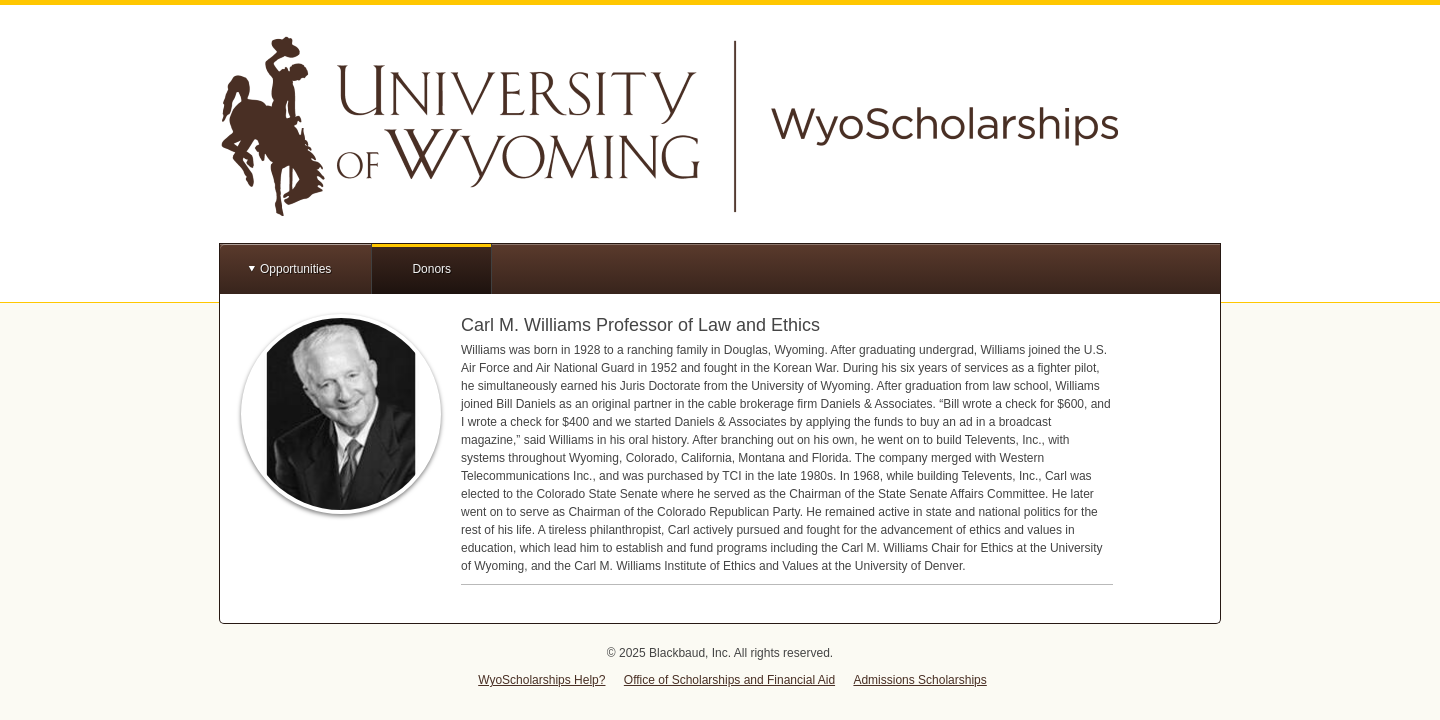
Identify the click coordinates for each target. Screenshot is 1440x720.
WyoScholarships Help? (541, 680)
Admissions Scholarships (919, 680)
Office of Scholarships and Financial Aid (729, 680)
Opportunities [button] (295, 269)
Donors (431, 269)
